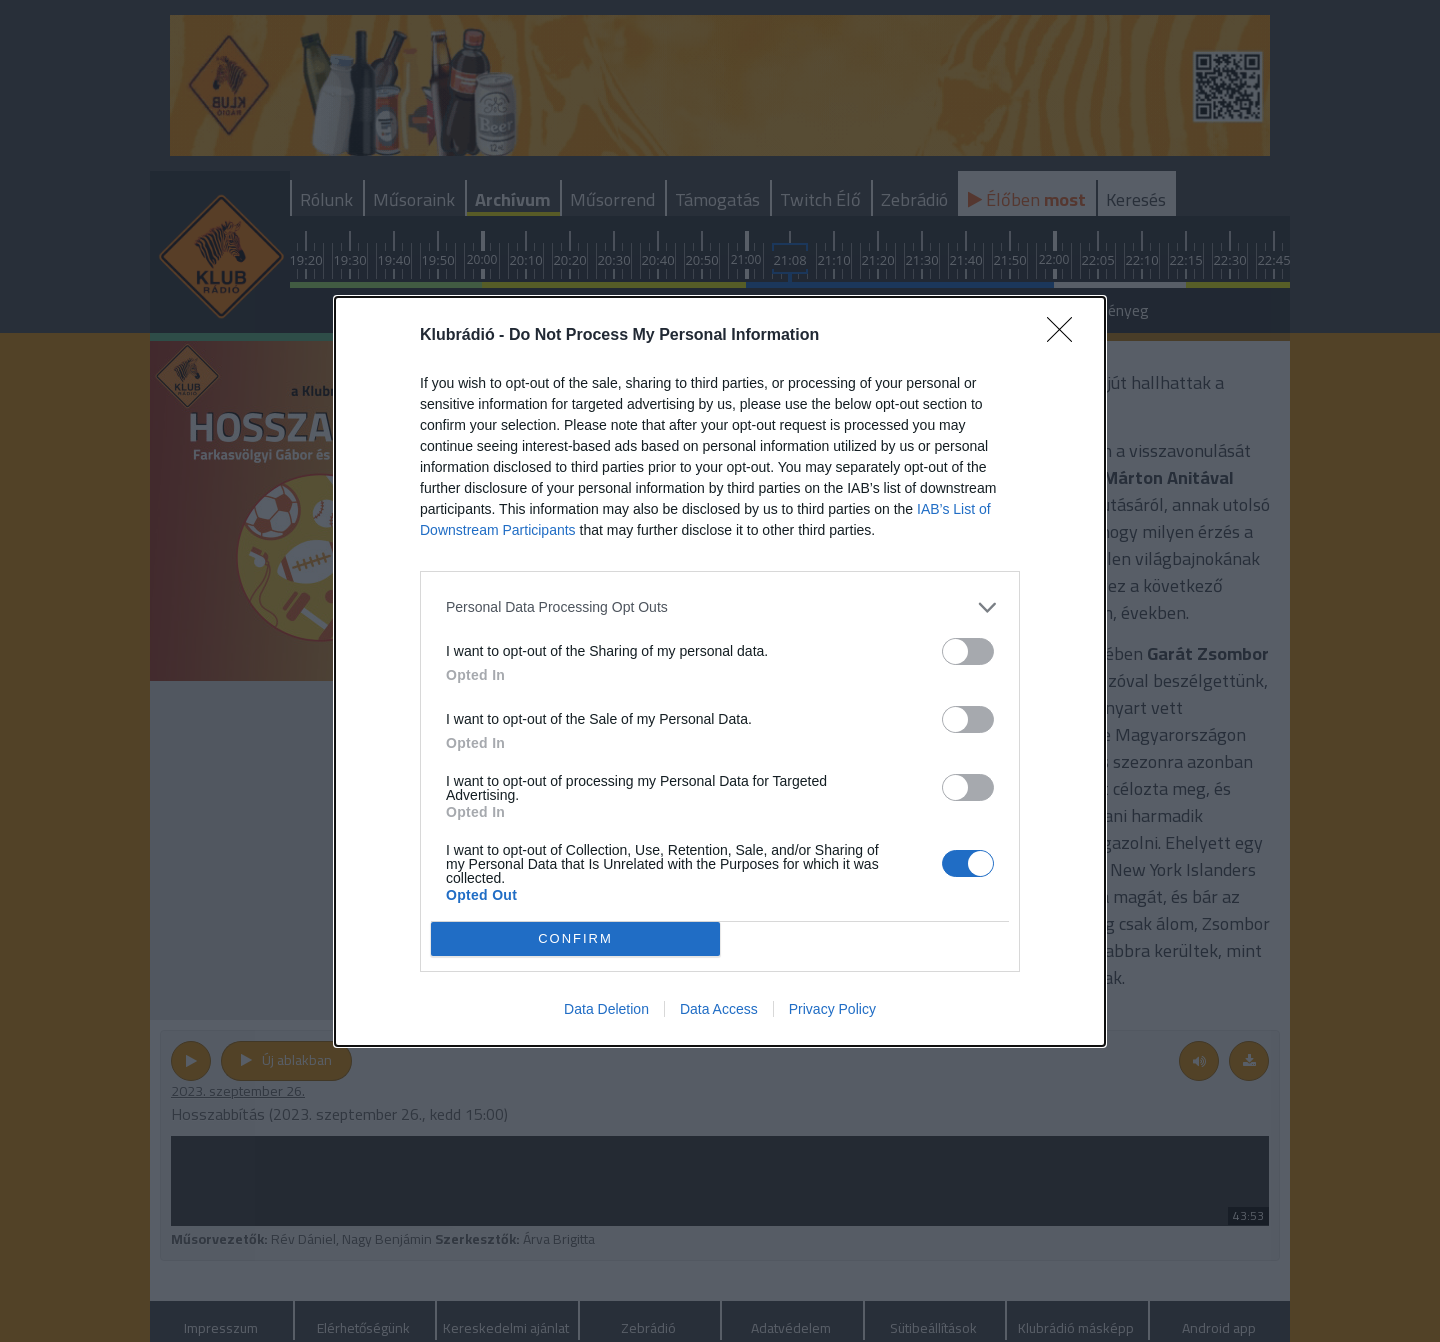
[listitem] (720, 607)
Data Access (719, 1009)
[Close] (1066, 336)
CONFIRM (575, 938)
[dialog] (720, 671)
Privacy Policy (832, 1009)
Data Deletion (606, 1009)
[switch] (968, 651)
